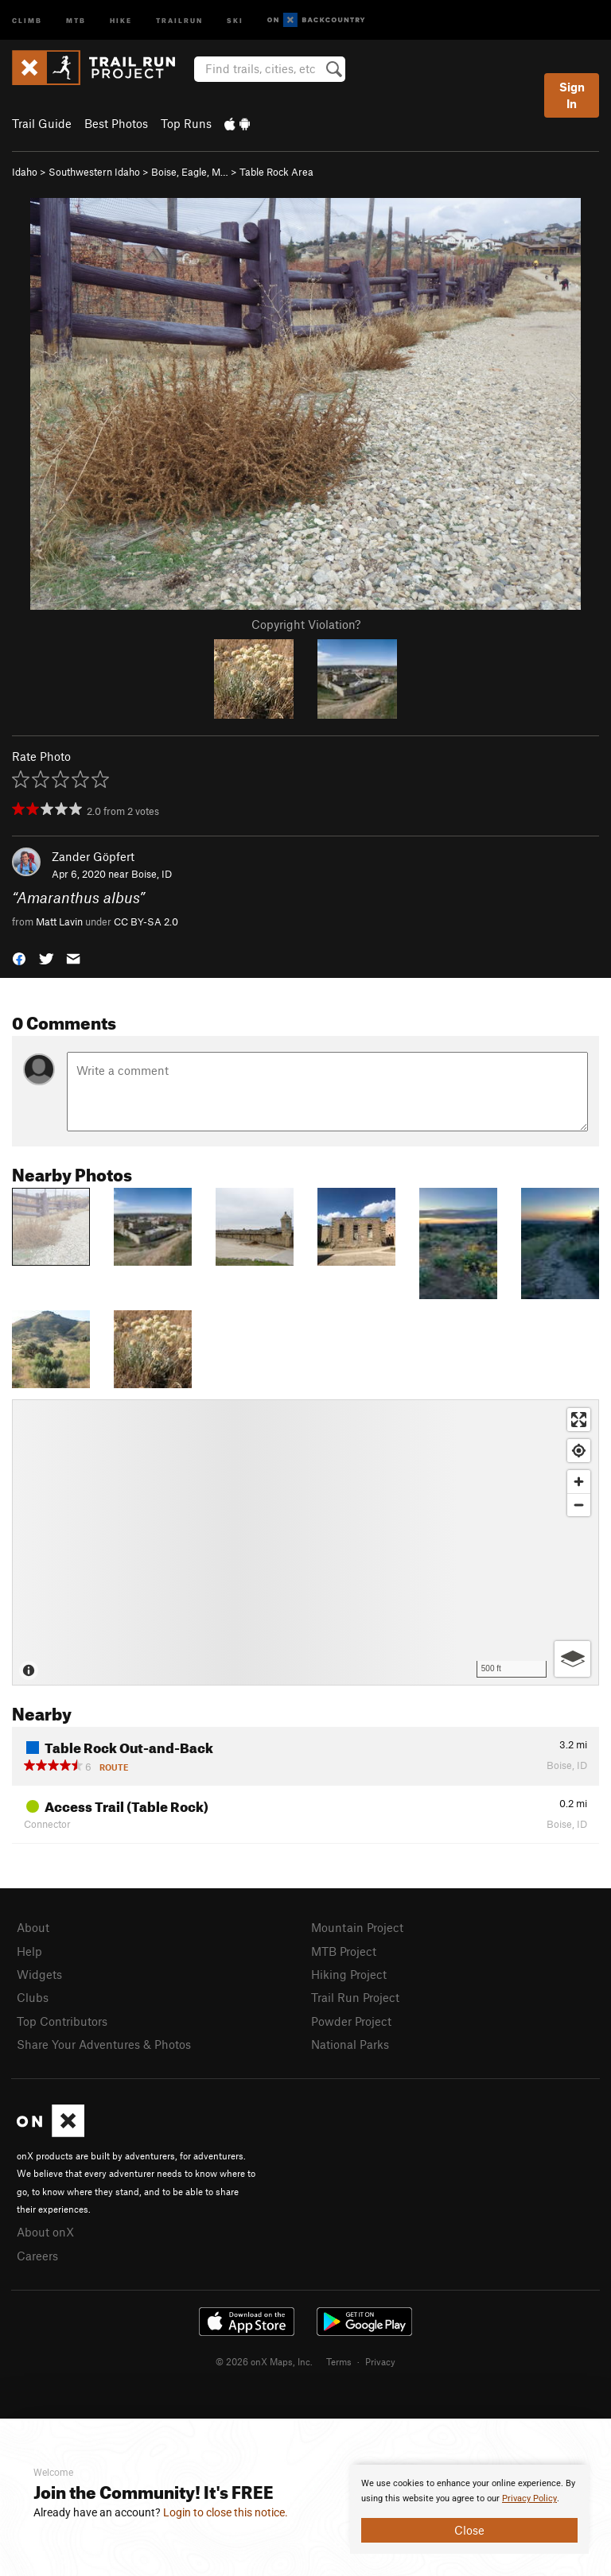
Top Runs (186, 123)
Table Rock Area (276, 171)
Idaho (24, 171)
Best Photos (116, 123)
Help (29, 1951)
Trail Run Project (355, 1997)
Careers (37, 2255)
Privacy (380, 2361)
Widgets (39, 1974)
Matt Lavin (59, 921)
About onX (45, 2232)
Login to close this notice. (225, 2512)
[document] (469, 2509)
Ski (235, 19)
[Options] (572, 1659)
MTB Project (343, 1951)
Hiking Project (349, 1974)
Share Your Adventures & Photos (104, 2044)
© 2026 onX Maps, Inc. (264, 2361)
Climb (27, 19)
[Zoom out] (578, 1504)
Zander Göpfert (93, 856)
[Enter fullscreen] (578, 1419)
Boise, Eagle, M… (189, 171)
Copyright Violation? (305, 624)
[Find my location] (578, 1450)
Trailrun (179, 19)
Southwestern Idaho (94, 171)
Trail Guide (42, 123)
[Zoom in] (578, 1481)
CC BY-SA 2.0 (146, 921)
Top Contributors (62, 2021)
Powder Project (351, 2021)
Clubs (33, 1997)
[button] (19, 958)
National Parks (350, 2044)
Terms (339, 2361)
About (33, 1927)
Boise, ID (151, 873)
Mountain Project (357, 1927)
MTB (76, 19)
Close (469, 2530)
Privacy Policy (529, 2498)
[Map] (305, 1542)
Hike (121, 19)
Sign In (572, 95)
